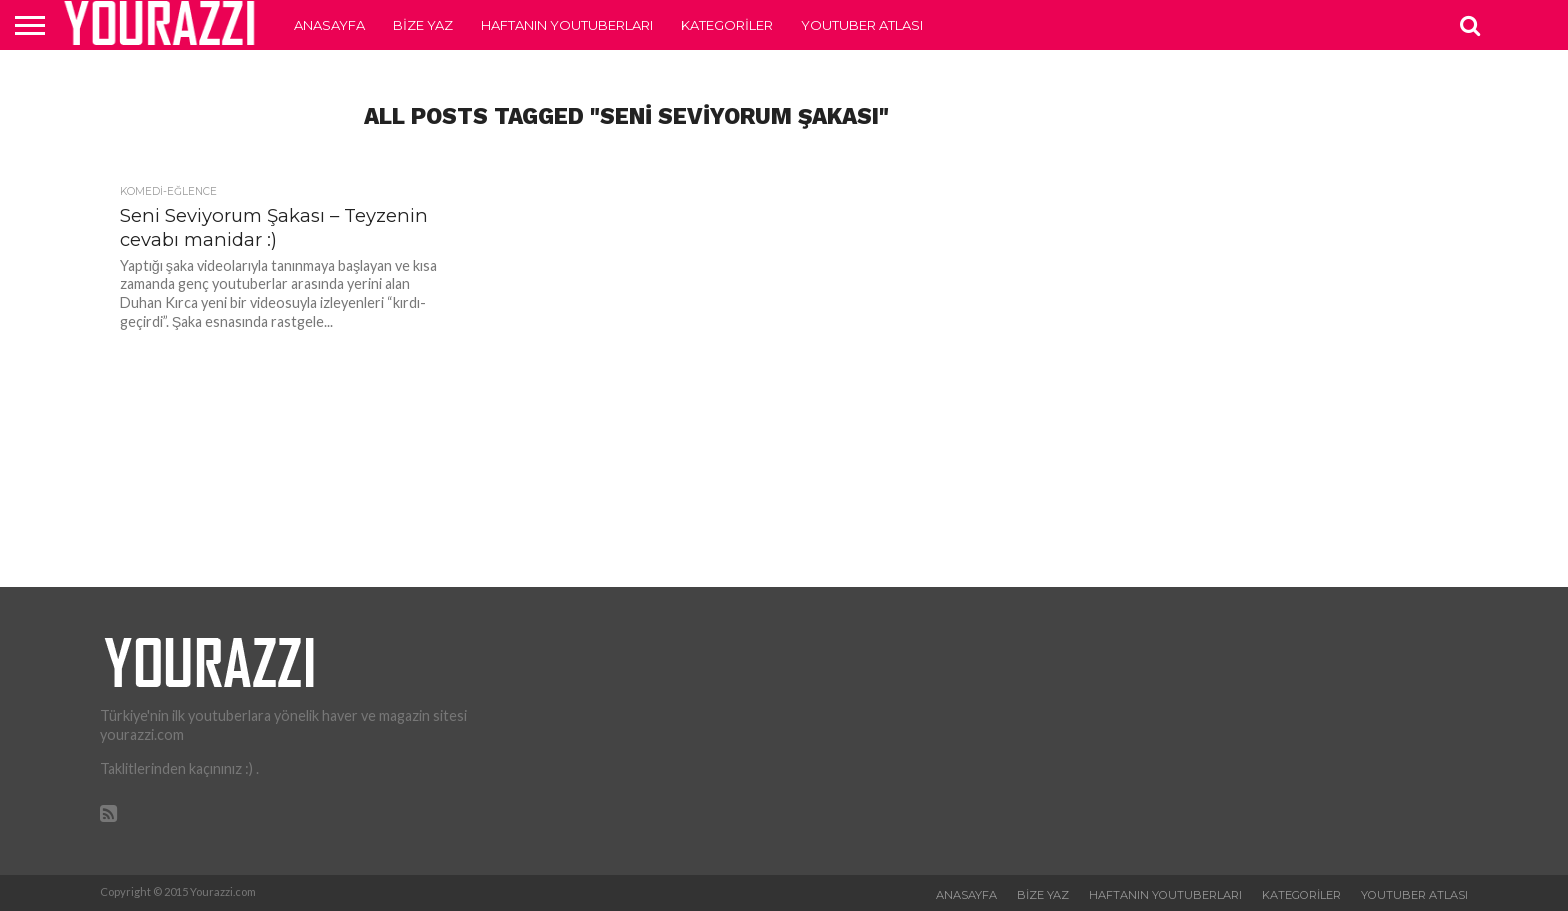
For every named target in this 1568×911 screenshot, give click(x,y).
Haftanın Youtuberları (567, 25)
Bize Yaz (423, 25)
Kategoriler (727, 25)
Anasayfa (329, 25)
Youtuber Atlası (862, 25)
